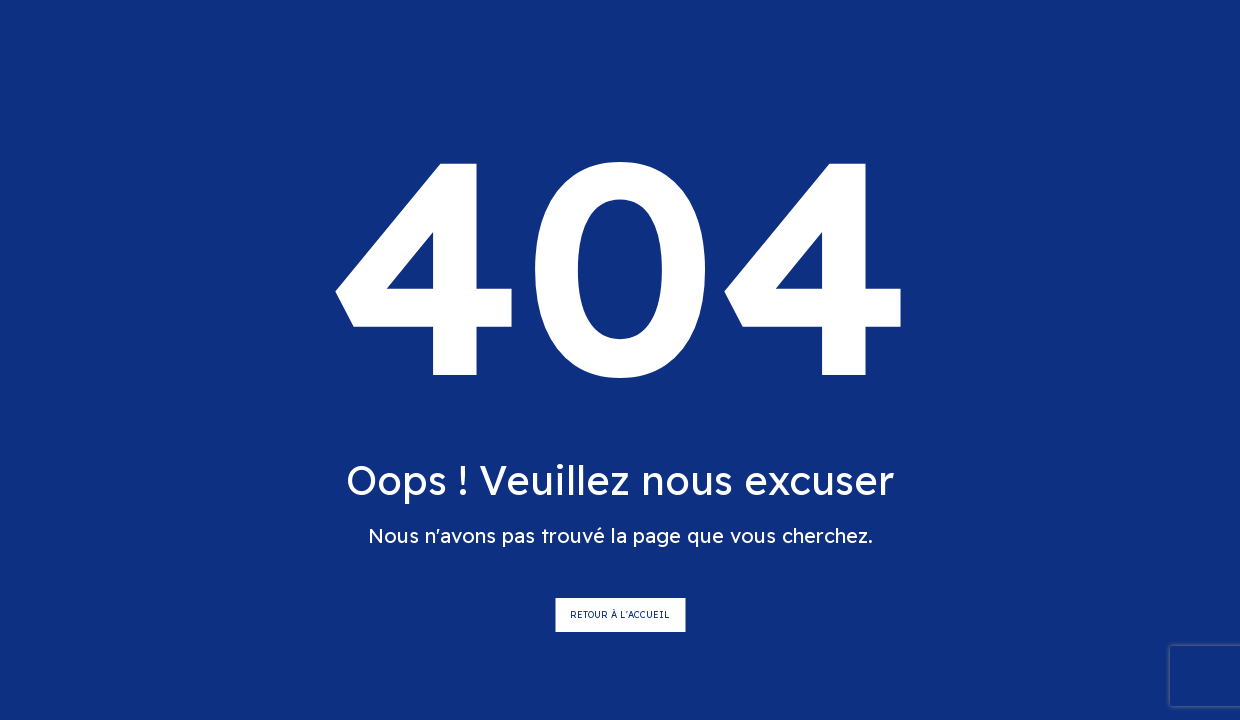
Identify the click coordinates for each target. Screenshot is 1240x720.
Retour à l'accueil (620, 614)
